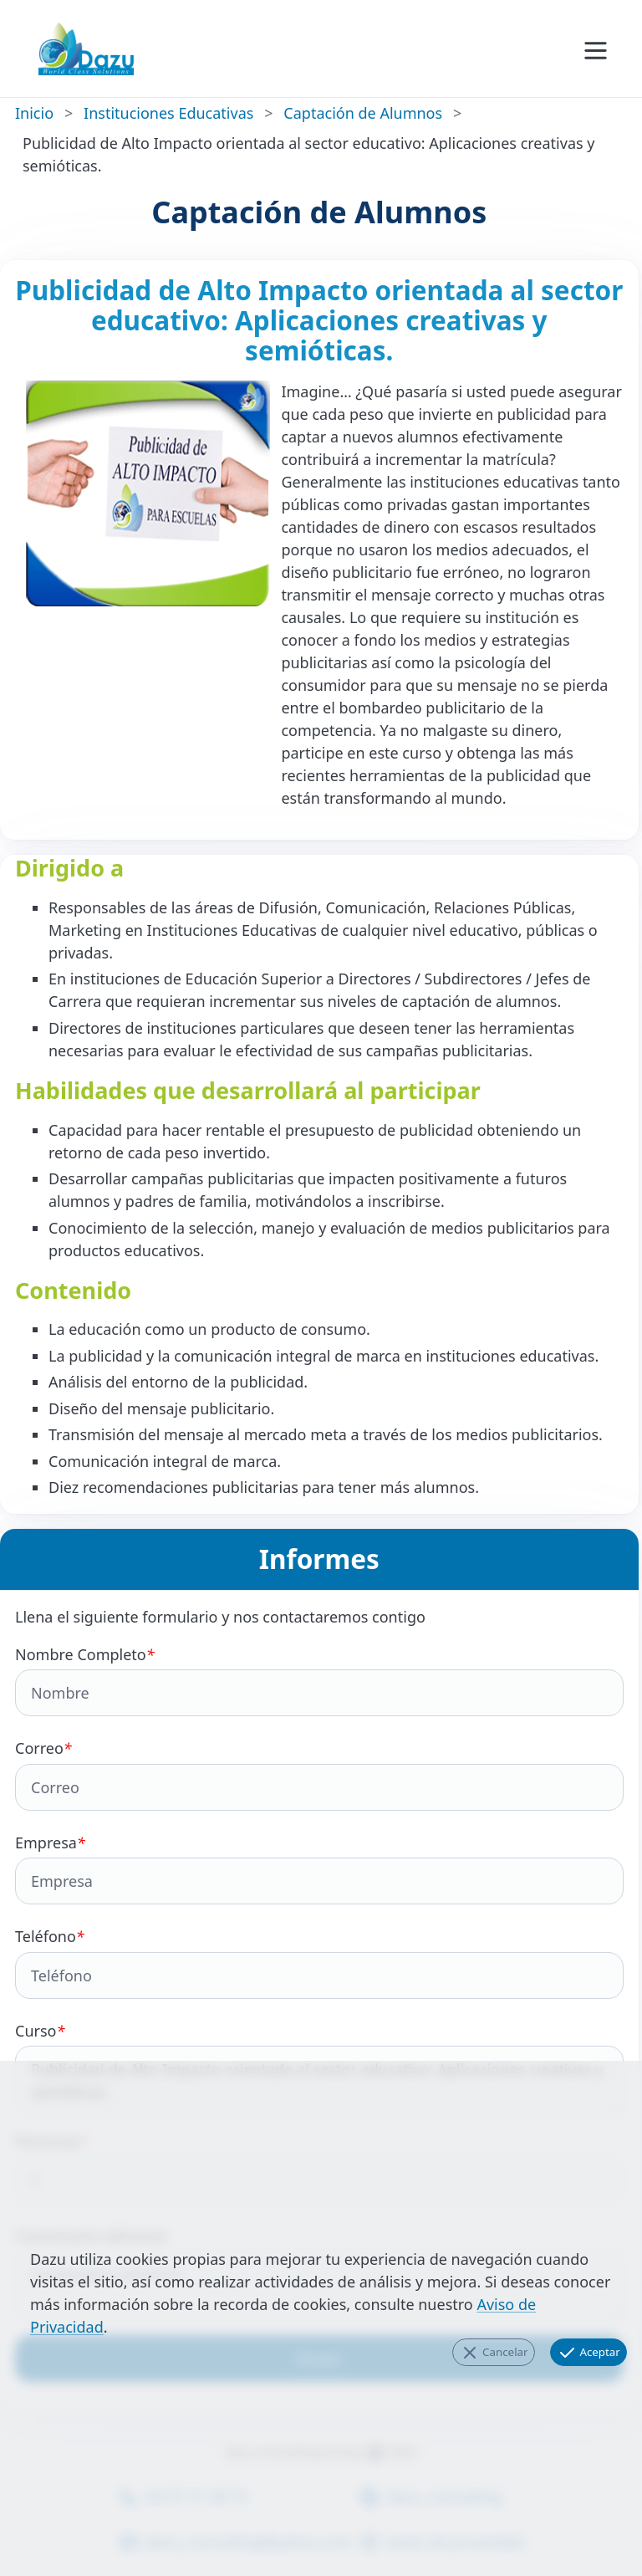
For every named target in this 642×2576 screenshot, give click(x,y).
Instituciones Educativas (168, 113)
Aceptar (588, 2353)
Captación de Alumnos (362, 113)
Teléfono (319, 1962)
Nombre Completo (319, 1680)
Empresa (319, 1868)
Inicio (34, 113)
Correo (319, 1774)
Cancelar (494, 2353)
